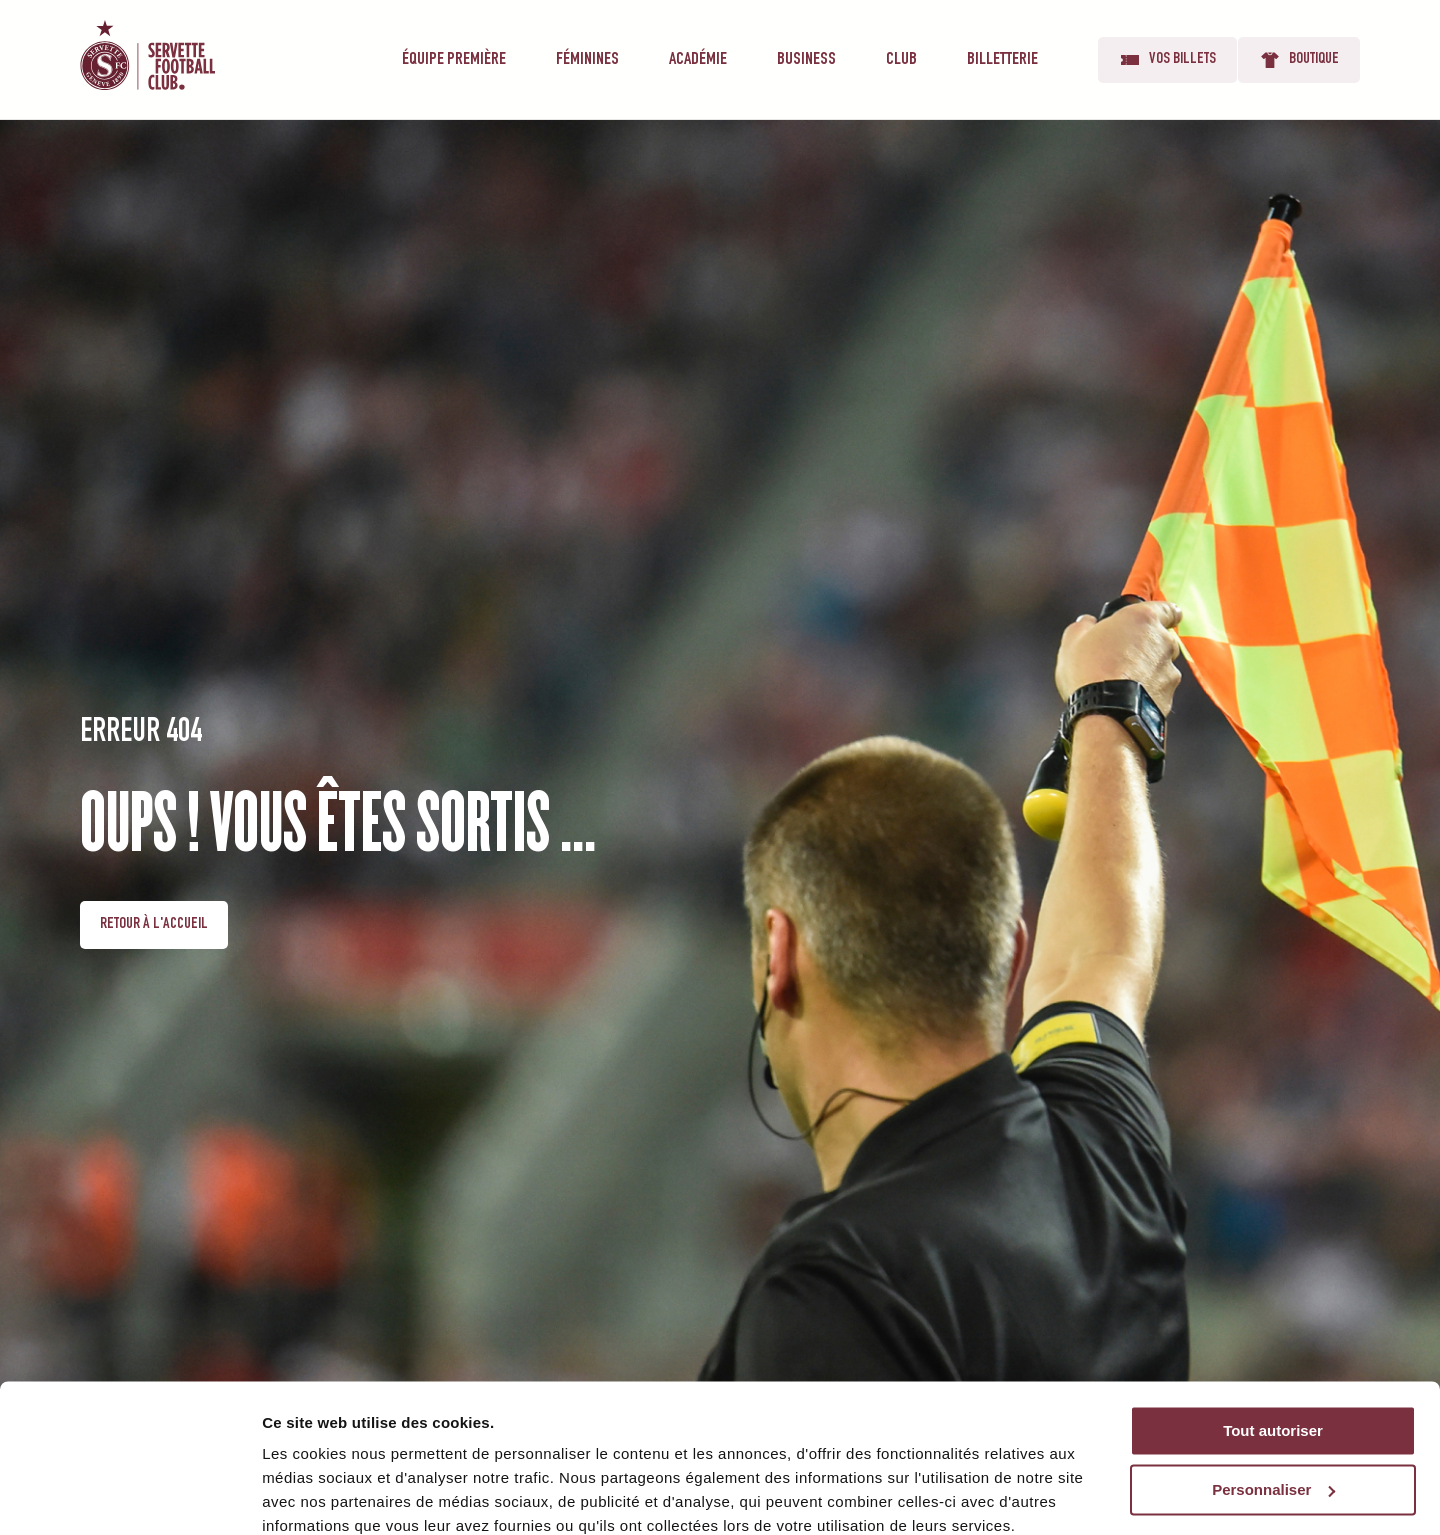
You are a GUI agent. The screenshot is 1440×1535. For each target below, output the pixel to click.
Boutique (1299, 60)
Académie (698, 60)
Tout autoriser (1273, 1345)
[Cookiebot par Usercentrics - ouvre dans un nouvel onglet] (129, 1496)
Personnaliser (1273, 1404)
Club (901, 60)
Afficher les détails (329, 1495)
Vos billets (1167, 60)
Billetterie (1002, 60)
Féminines (587, 60)
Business (806, 60)
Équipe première (454, 60)
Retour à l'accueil (154, 925)
